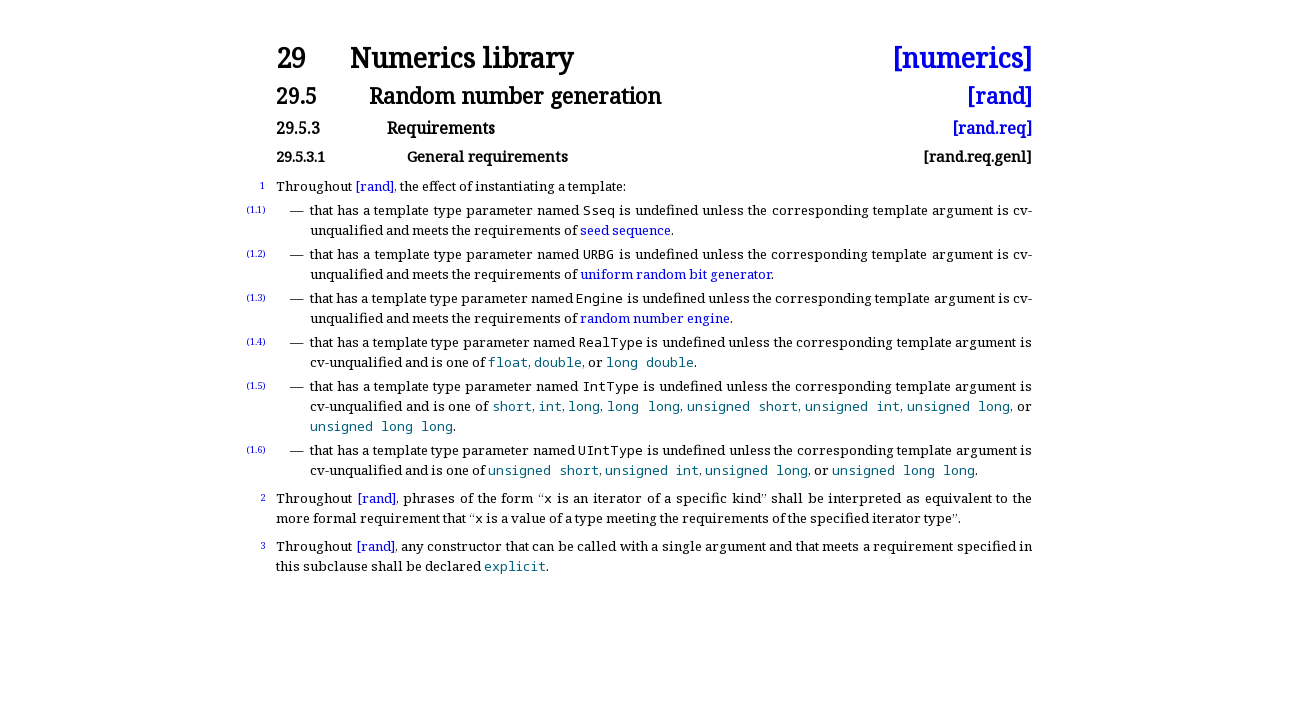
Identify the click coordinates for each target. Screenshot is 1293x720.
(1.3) (256, 297)
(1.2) (256, 253)
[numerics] (962, 58)
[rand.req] (992, 128)
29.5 (296, 95)
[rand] (999, 95)
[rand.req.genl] (977, 156)
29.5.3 (298, 128)
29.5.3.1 (300, 156)
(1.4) (256, 341)
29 (291, 58)
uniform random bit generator (675, 274)
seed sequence (625, 230)
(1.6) (256, 449)
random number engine (655, 318)
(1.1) (256, 209)
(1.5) (256, 385)
